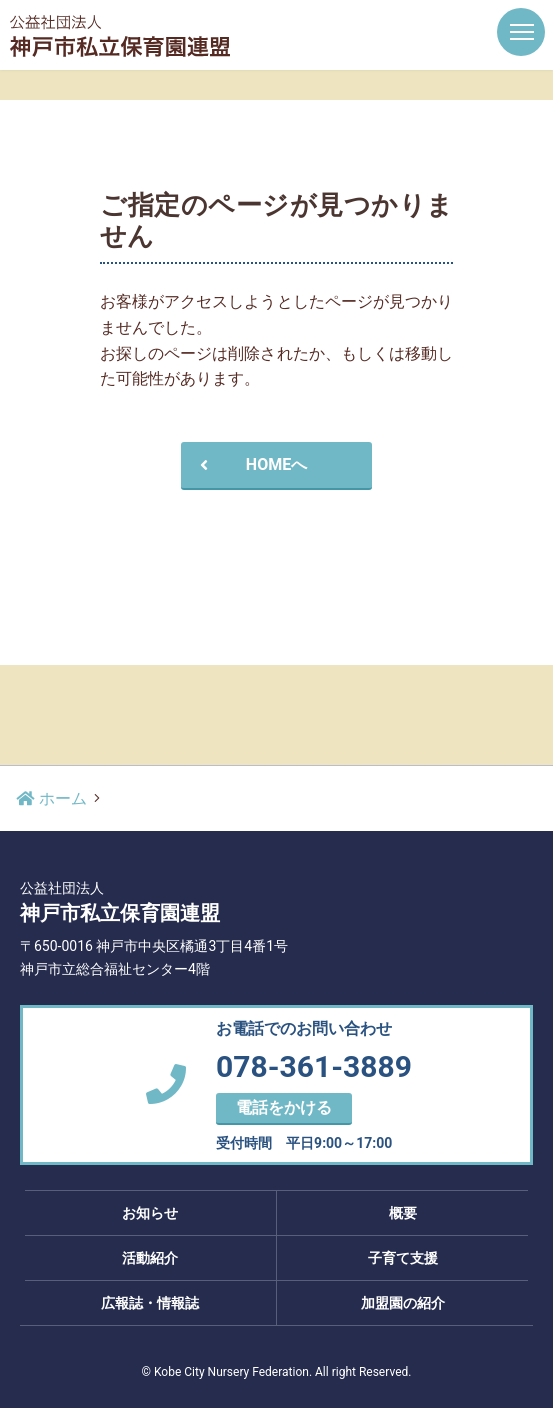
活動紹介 (150, 1258)
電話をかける (284, 1107)
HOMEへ (250, 464)
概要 (403, 1213)
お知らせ (150, 1213)
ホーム (51, 798)
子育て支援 (403, 1258)
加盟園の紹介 (403, 1303)
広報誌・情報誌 (150, 1303)
